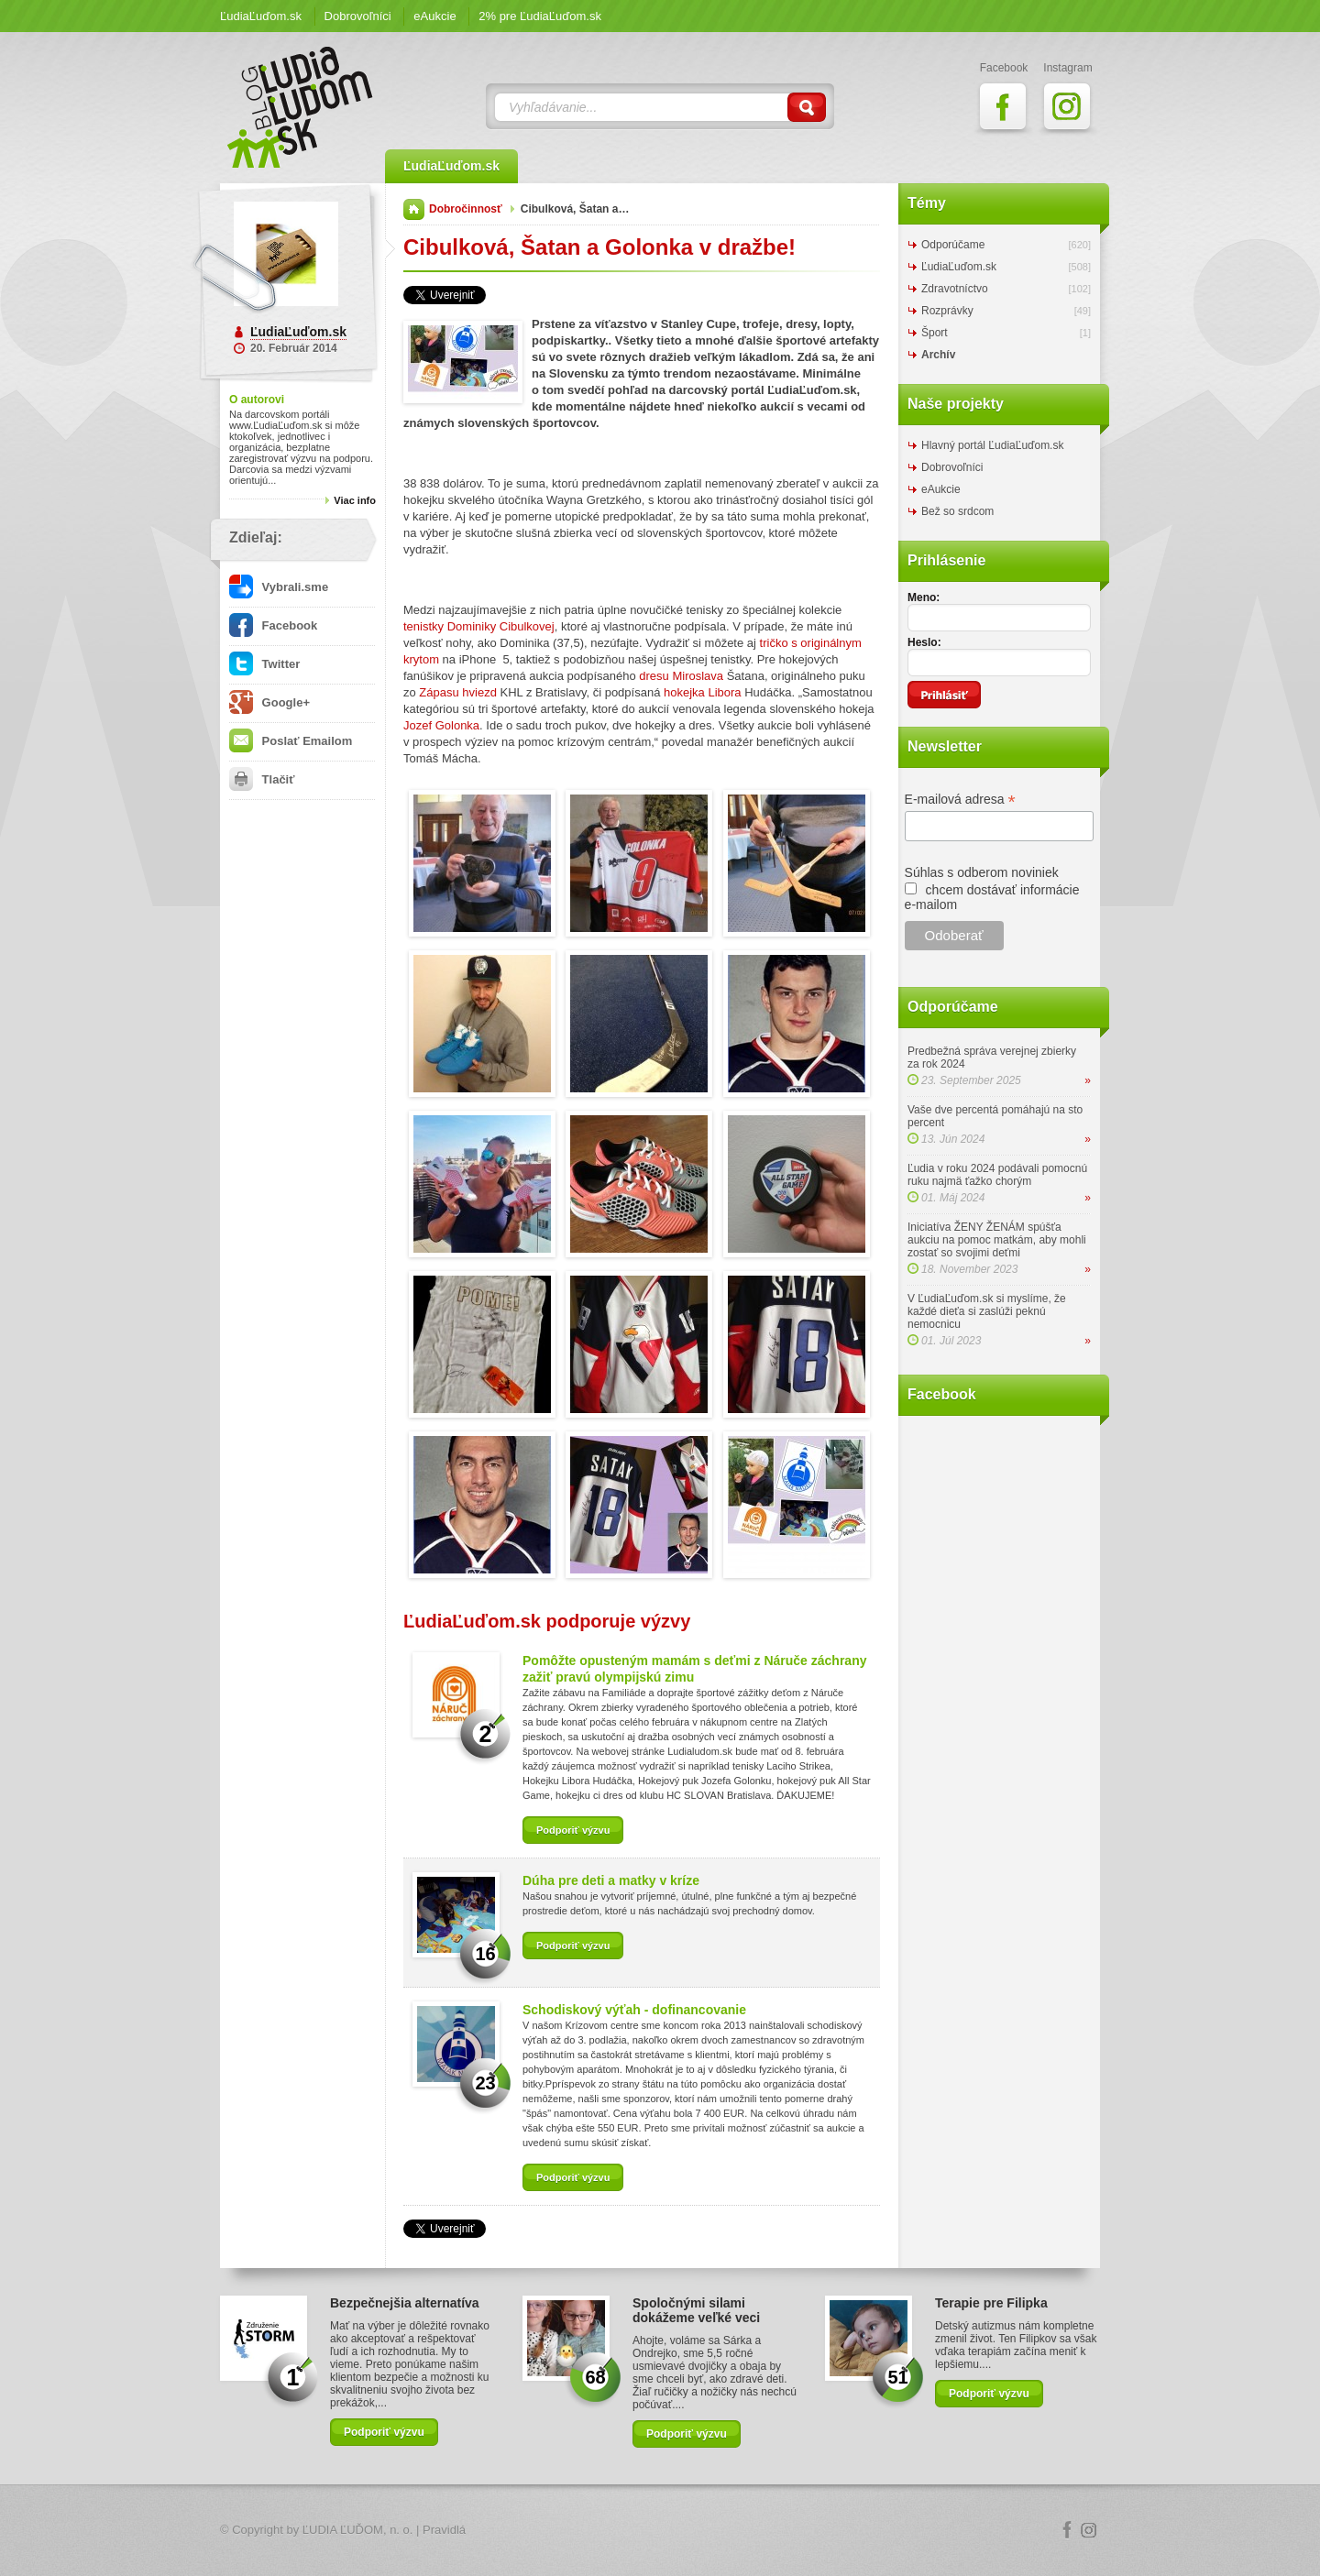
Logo (660, 2530)
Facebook (273, 625)
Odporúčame (952, 244)
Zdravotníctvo (954, 288)
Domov (413, 209)
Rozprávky (947, 310)
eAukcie (434, 16)
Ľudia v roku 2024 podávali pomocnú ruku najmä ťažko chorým (997, 1175)
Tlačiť (261, 779)
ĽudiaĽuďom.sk (261, 16)
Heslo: (924, 642)
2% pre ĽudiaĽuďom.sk (539, 16)
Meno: (924, 597)
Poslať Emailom (290, 740)
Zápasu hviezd (458, 692)
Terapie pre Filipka (991, 2303)
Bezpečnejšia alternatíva (404, 2303)
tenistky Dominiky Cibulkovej (479, 626)
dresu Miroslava (681, 676)
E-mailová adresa (960, 799)
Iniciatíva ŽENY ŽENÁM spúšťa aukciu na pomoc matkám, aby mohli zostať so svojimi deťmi (997, 1240)
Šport (934, 332)
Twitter (264, 663)
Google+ (269, 702)
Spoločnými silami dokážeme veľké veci (696, 2310)
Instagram (1089, 2530)
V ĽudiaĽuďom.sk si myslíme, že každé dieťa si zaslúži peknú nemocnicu (987, 1311)
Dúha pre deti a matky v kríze (610, 1880)
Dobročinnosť (465, 208)
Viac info (355, 500)
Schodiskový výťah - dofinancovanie (634, 2009)
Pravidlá (444, 2530)
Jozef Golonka (441, 725)
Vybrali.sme (278, 586)
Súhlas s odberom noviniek (982, 872)
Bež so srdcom (957, 511)
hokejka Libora (703, 692)
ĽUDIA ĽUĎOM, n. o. (357, 2530)
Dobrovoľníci (357, 16)
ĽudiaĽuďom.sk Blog (300, 107)
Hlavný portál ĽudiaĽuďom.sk (992, 445)
